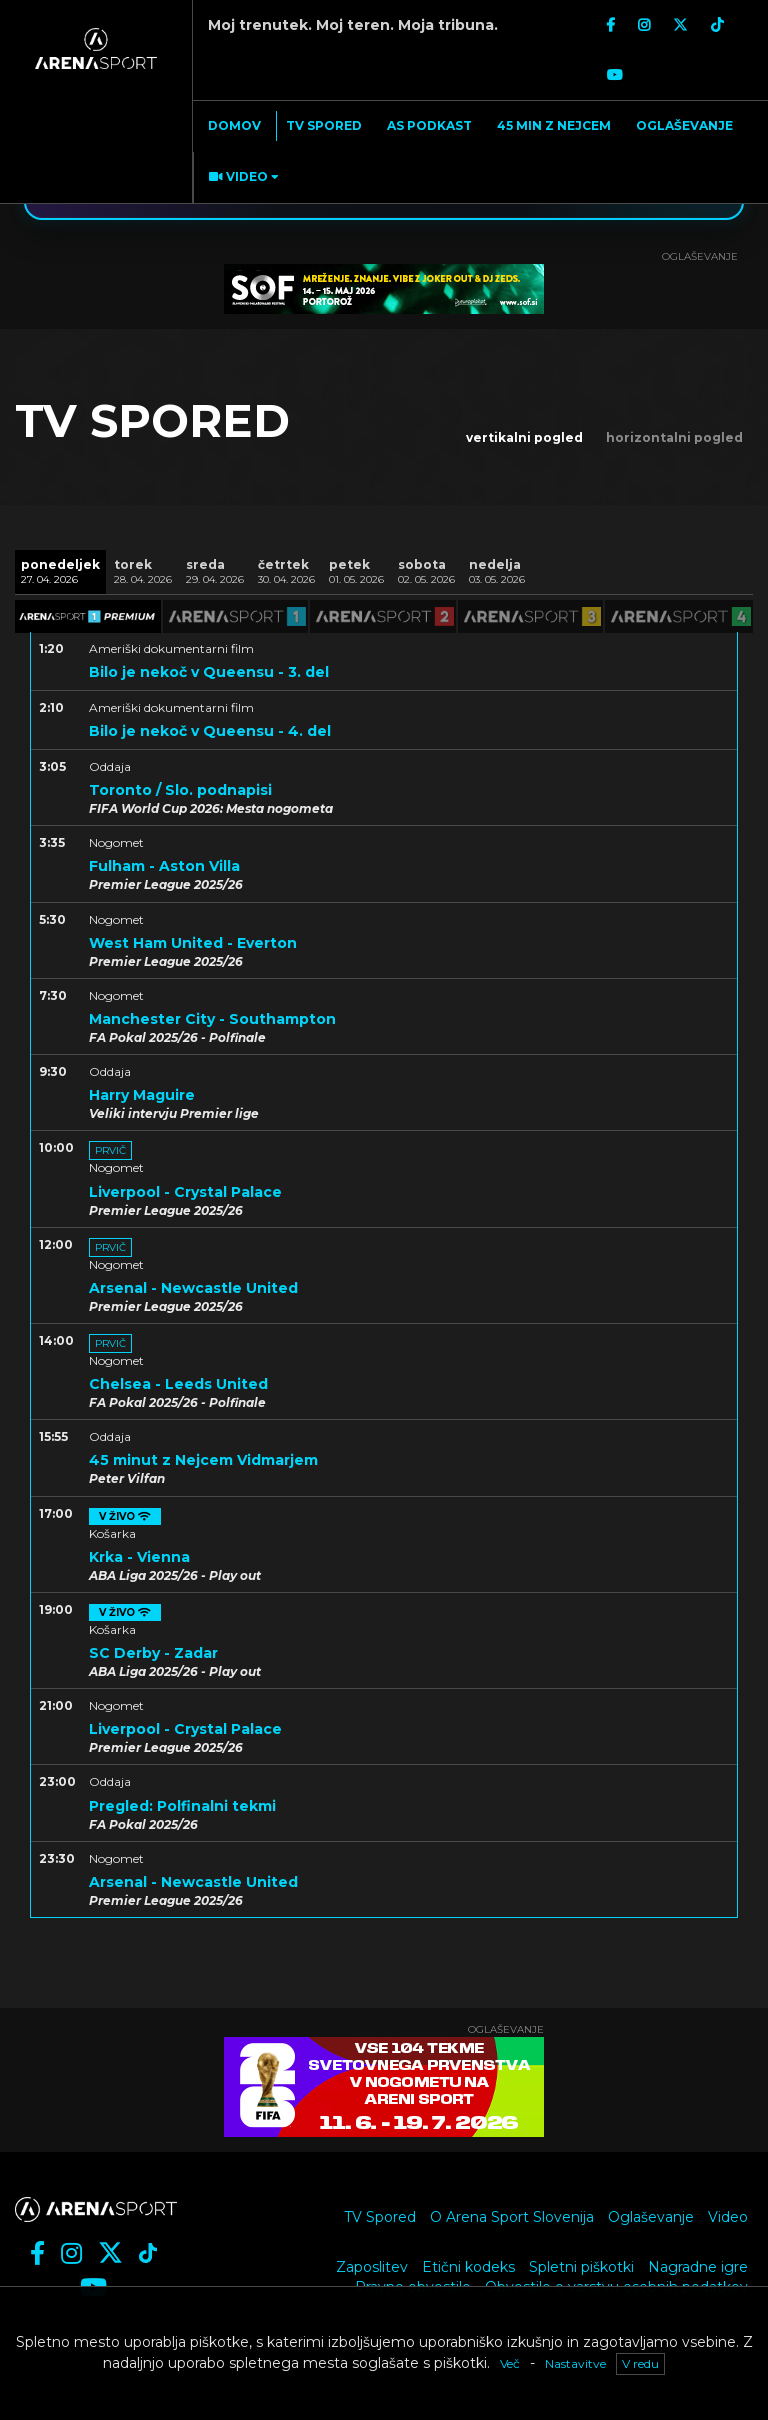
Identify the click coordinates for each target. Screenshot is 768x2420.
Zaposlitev (372, 2267)
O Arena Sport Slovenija (512, 2217)
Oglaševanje (651, 2217)
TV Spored (380, 2217)
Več (510, 2363)
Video (728, 2217)
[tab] (60, 571)
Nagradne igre (698, 2267)
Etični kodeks (468, 2267)
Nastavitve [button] (575, 2363)
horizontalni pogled (674, 437)
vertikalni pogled (524, 437)
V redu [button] (640, 2363)
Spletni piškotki (581, 2267)
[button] (241, 177)
